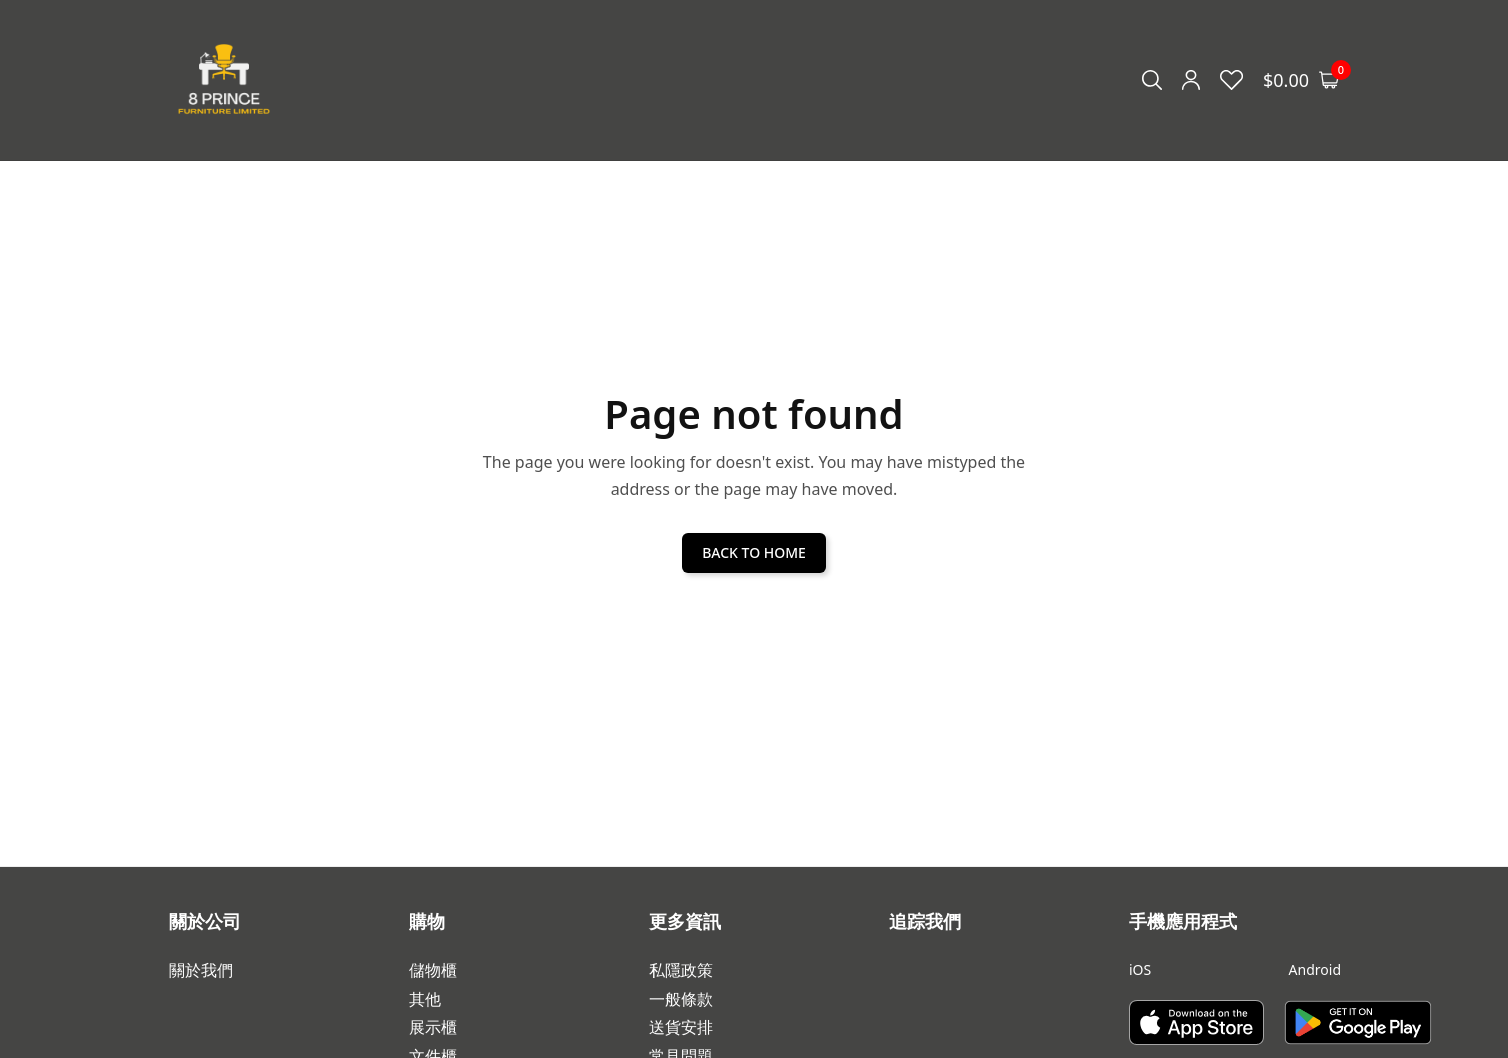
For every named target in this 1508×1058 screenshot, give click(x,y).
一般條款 (681, 999)
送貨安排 (681, 1027)
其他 (425, 999)
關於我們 (201, 970)
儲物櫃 (433, 970)
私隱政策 (681, 970)
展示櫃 (433, 1027)
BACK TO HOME (754, 552)
